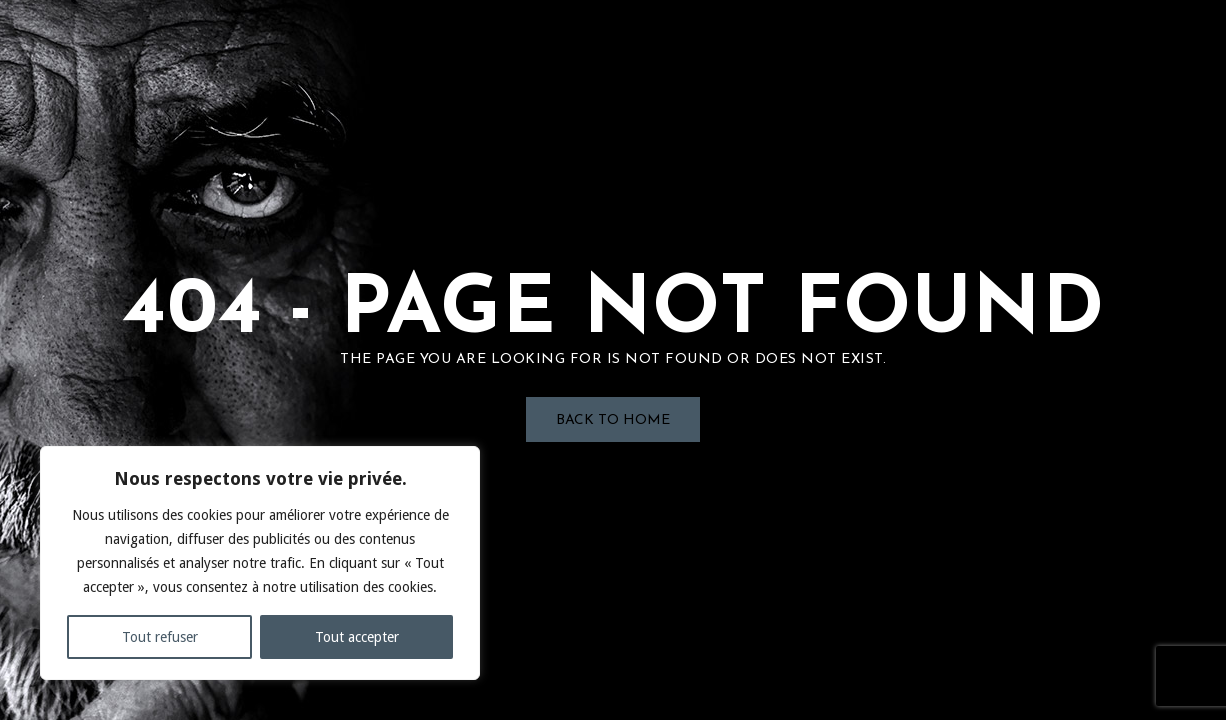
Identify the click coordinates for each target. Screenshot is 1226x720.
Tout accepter (357, 637)
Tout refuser (160, 637)
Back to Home (613, 420)
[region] (260, 563)
